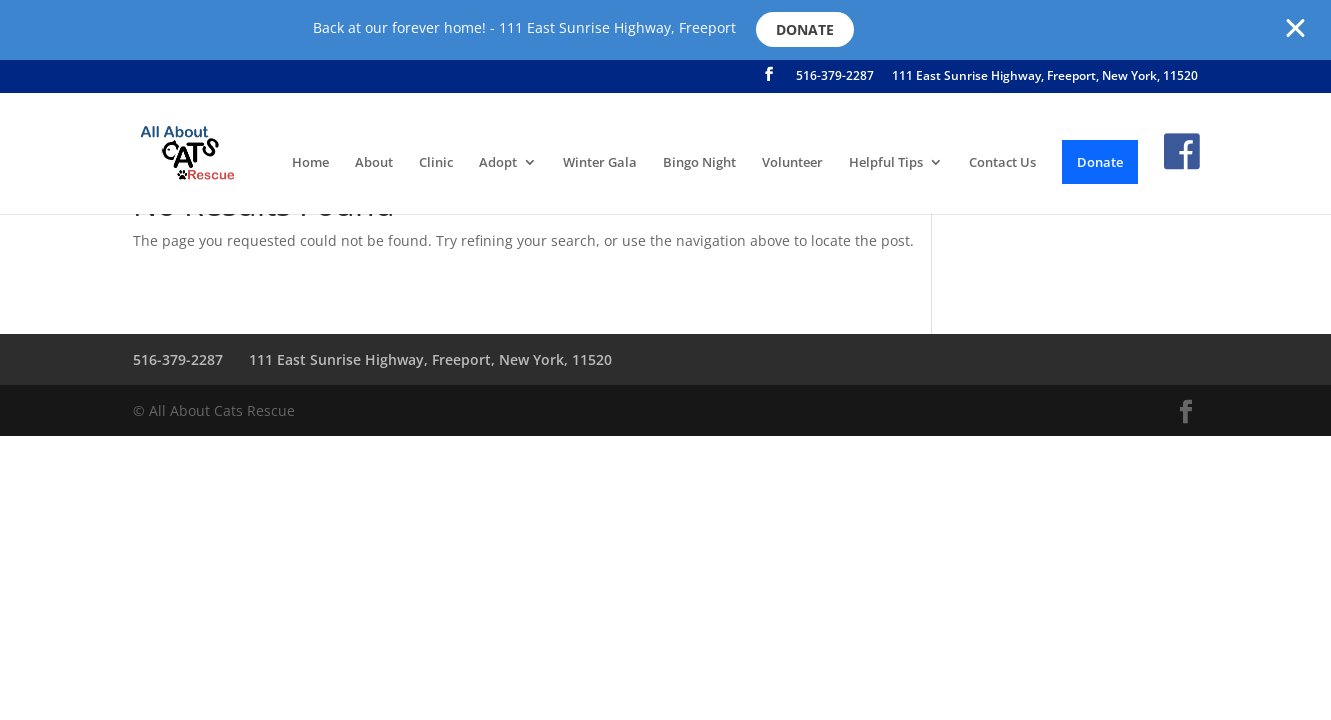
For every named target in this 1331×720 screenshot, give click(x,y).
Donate (805, 29)
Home (310, 163)
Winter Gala (600, 163)
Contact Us (1002, 163)
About (374, 163)
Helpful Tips (886, 163)
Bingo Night (699, 163)
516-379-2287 (835, 77)
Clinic (436, 163)
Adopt (498, 163)
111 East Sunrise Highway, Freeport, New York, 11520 (1045, 77)
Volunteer (792, 163)
